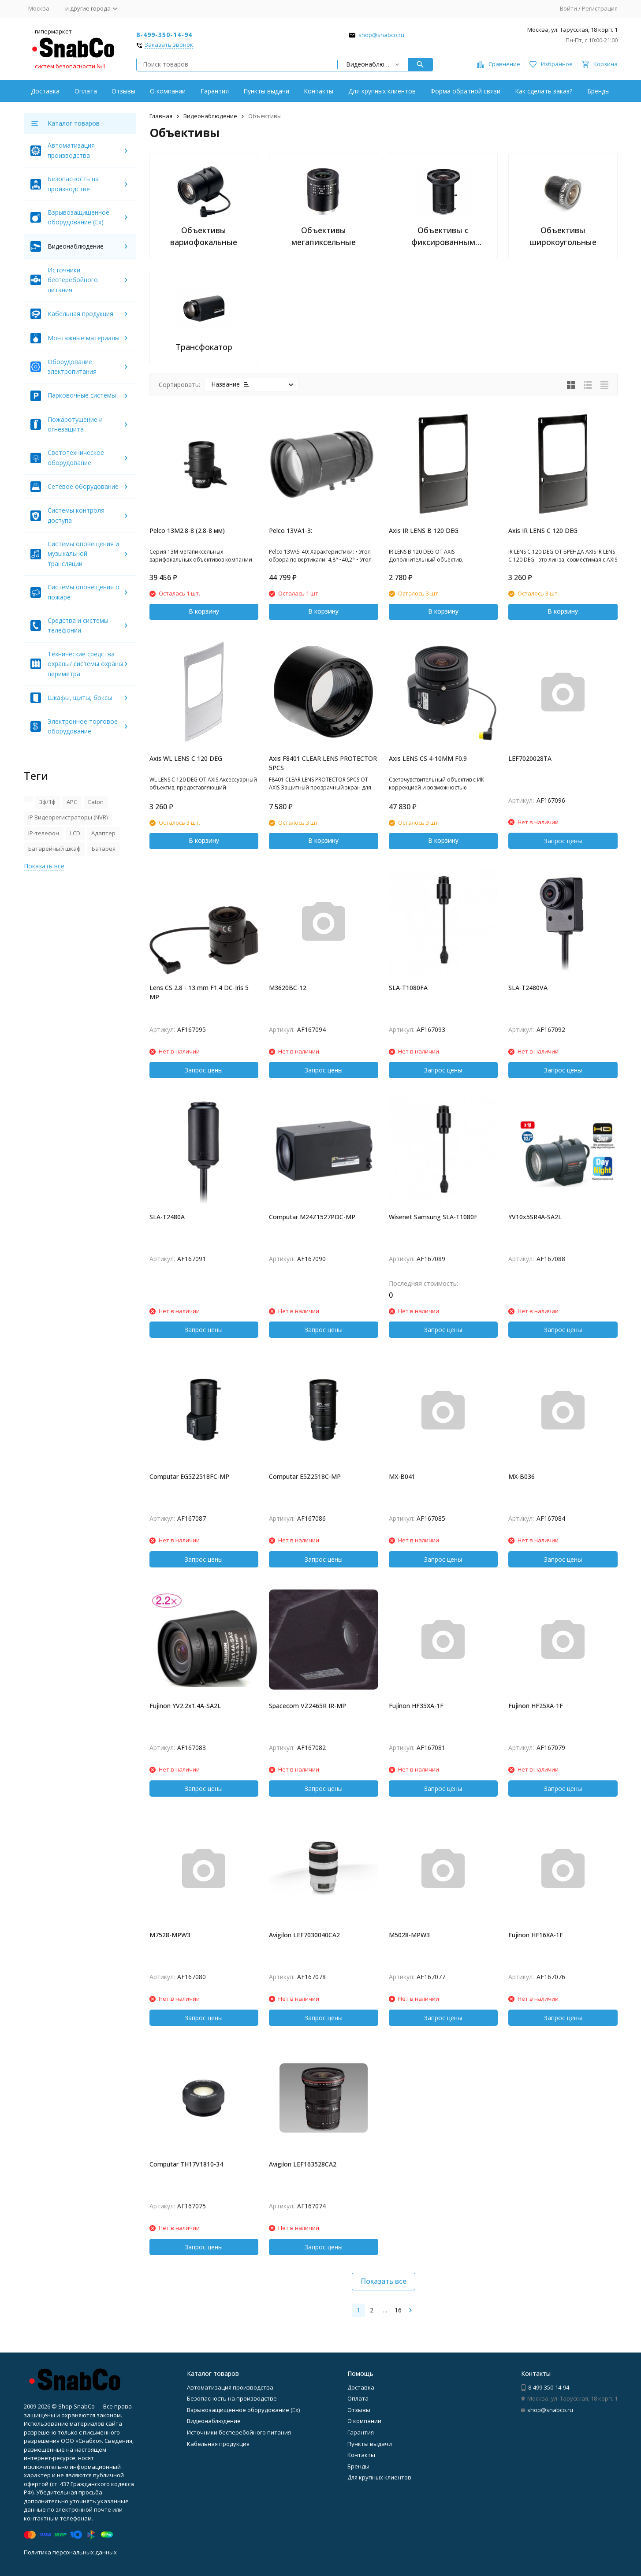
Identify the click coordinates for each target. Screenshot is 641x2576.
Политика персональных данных (70, 2552)
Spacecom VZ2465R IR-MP (307, 1705)
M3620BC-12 (287, 987)
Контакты (318, 91)
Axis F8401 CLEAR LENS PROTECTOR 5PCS (323, 763)
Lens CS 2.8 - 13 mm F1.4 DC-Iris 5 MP (199, 992)
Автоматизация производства (230, 2387)
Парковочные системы (82, 395)
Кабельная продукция (80, 313)
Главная (160, 116)
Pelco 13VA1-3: (290, 530)
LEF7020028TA (530, 758)
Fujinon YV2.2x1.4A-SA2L (185, 1705)
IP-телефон (43, 833)
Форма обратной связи (465, 91)
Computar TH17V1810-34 (186, 2164)
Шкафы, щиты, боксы (80, 697)
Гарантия (215, 91)
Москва (38, 8)
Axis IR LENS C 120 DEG (543, 530)
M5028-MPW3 (409, 1935)
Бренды (598, 91)
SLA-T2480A (167, 1217)
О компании (168, 91)
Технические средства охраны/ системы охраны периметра (85, 664)
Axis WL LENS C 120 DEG (185, 758)
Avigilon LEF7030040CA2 (304, 1935)
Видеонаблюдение (210, 116)
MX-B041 (402, 1476)
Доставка (45, 91)
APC (72, 802)
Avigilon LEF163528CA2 (302, 2164)
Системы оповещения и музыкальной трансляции (83, 554)
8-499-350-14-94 (164, 34)
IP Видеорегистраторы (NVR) (68, 817)
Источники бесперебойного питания (73, 280)
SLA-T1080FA (408, 987)
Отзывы (123, 91)
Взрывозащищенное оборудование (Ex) (243, 2410)
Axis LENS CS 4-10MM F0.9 (428, 758)
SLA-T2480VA (528, 987)
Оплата (86, 91)
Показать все (383, 2281)
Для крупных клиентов (382, 91)
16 (398, 2310)
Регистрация (600, 8)
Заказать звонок (169, 44)
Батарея (104, 848)
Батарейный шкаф (54, 848)
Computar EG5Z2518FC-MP (189, 1476)
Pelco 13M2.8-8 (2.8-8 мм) (187, 530)
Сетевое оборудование (83, 486)
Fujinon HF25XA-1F (535, 1705)
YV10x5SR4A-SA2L (535, 1217)
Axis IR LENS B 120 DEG (423, 530)
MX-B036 (521, 1476)
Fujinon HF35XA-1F (416, 1705)
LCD (75, 833)
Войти (568, 8)
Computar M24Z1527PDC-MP (312, 1217)
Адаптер (103, 833)
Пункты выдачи (266, 91)
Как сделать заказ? (543, 91)
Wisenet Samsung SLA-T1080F (433, 1217)
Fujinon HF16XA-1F (535, 1935)
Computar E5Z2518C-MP (305, 1476)
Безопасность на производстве (232, 2398)
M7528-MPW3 (169, 1935)
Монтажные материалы (83, 338)
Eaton (96, 802)
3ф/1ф (47, 802)
